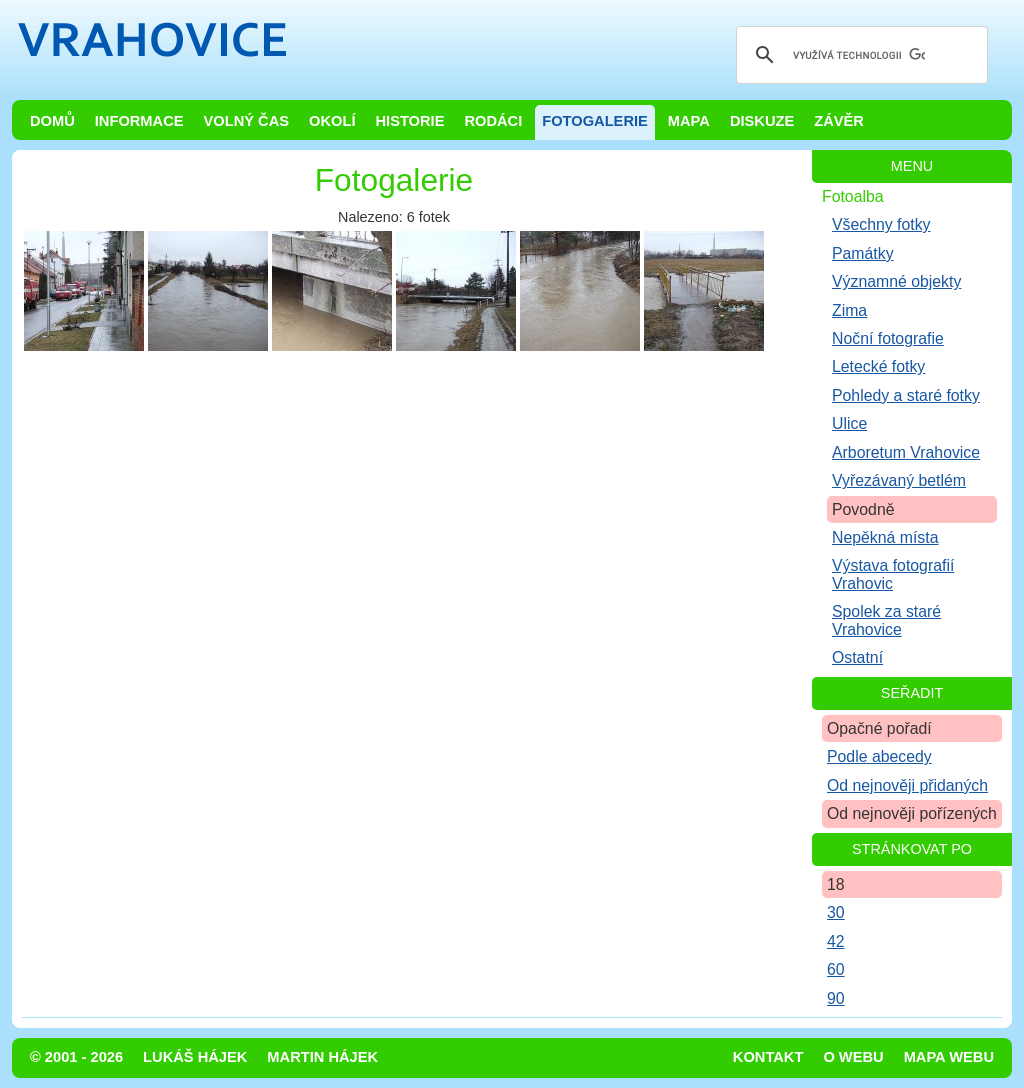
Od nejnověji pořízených (912, 813)
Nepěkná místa (885, 537)
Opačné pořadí (879, 728)
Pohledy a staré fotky (906, 395)
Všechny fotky (881, 224)
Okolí (332, 121)
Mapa (689, 121)
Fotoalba (853, 196)
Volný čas (247, 121)
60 (836, 969)
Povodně (863, 509)
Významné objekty (896, 281)
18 (836, 884)
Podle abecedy (879, 756)
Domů (52, 121)
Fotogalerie (595, 121)
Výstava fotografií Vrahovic (893, 574)
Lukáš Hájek (195, 1057)
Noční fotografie (888, 338)
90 (836, 998)
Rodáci (493, 121)
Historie (409, 121)
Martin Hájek (322, 1057)
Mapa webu (949, 1057)
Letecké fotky (878, 366)
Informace (139, 121)
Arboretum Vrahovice (906, 452)
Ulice (849, 423)
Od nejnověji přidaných (907, 785)
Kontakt (768, 1057)
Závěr (839, 121)
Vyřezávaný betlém (899, 480)
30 (836, 912)
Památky (863, 253)
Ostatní (857, 657)
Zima (849, 310)
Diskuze (762, 121)
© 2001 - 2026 (76, 1057)
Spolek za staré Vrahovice (886, 620)
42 (836, 941)
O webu (853, 1057)
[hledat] (859, 55)
